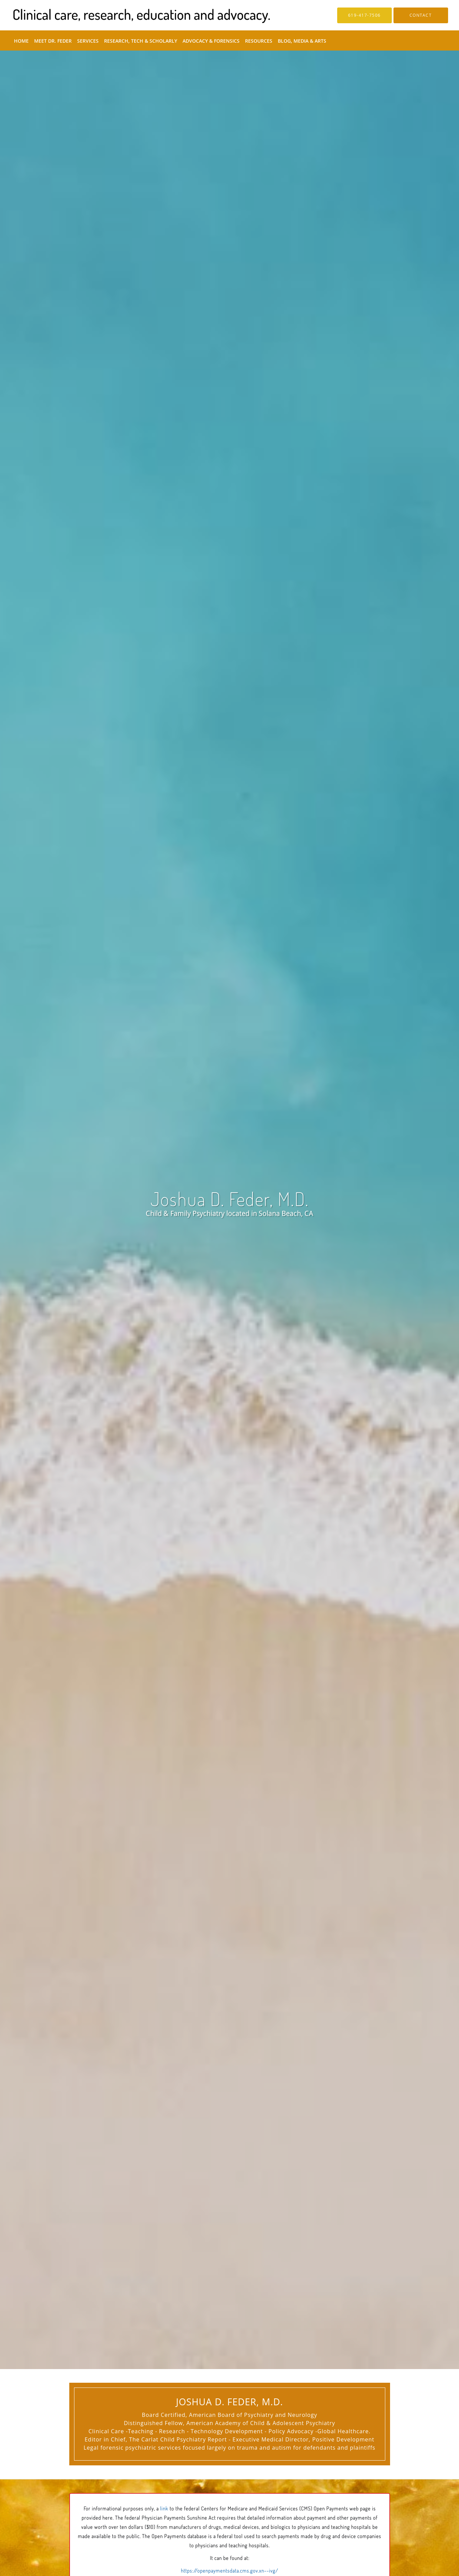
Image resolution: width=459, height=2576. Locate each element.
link (164, 2508)
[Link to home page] (131, 15)
